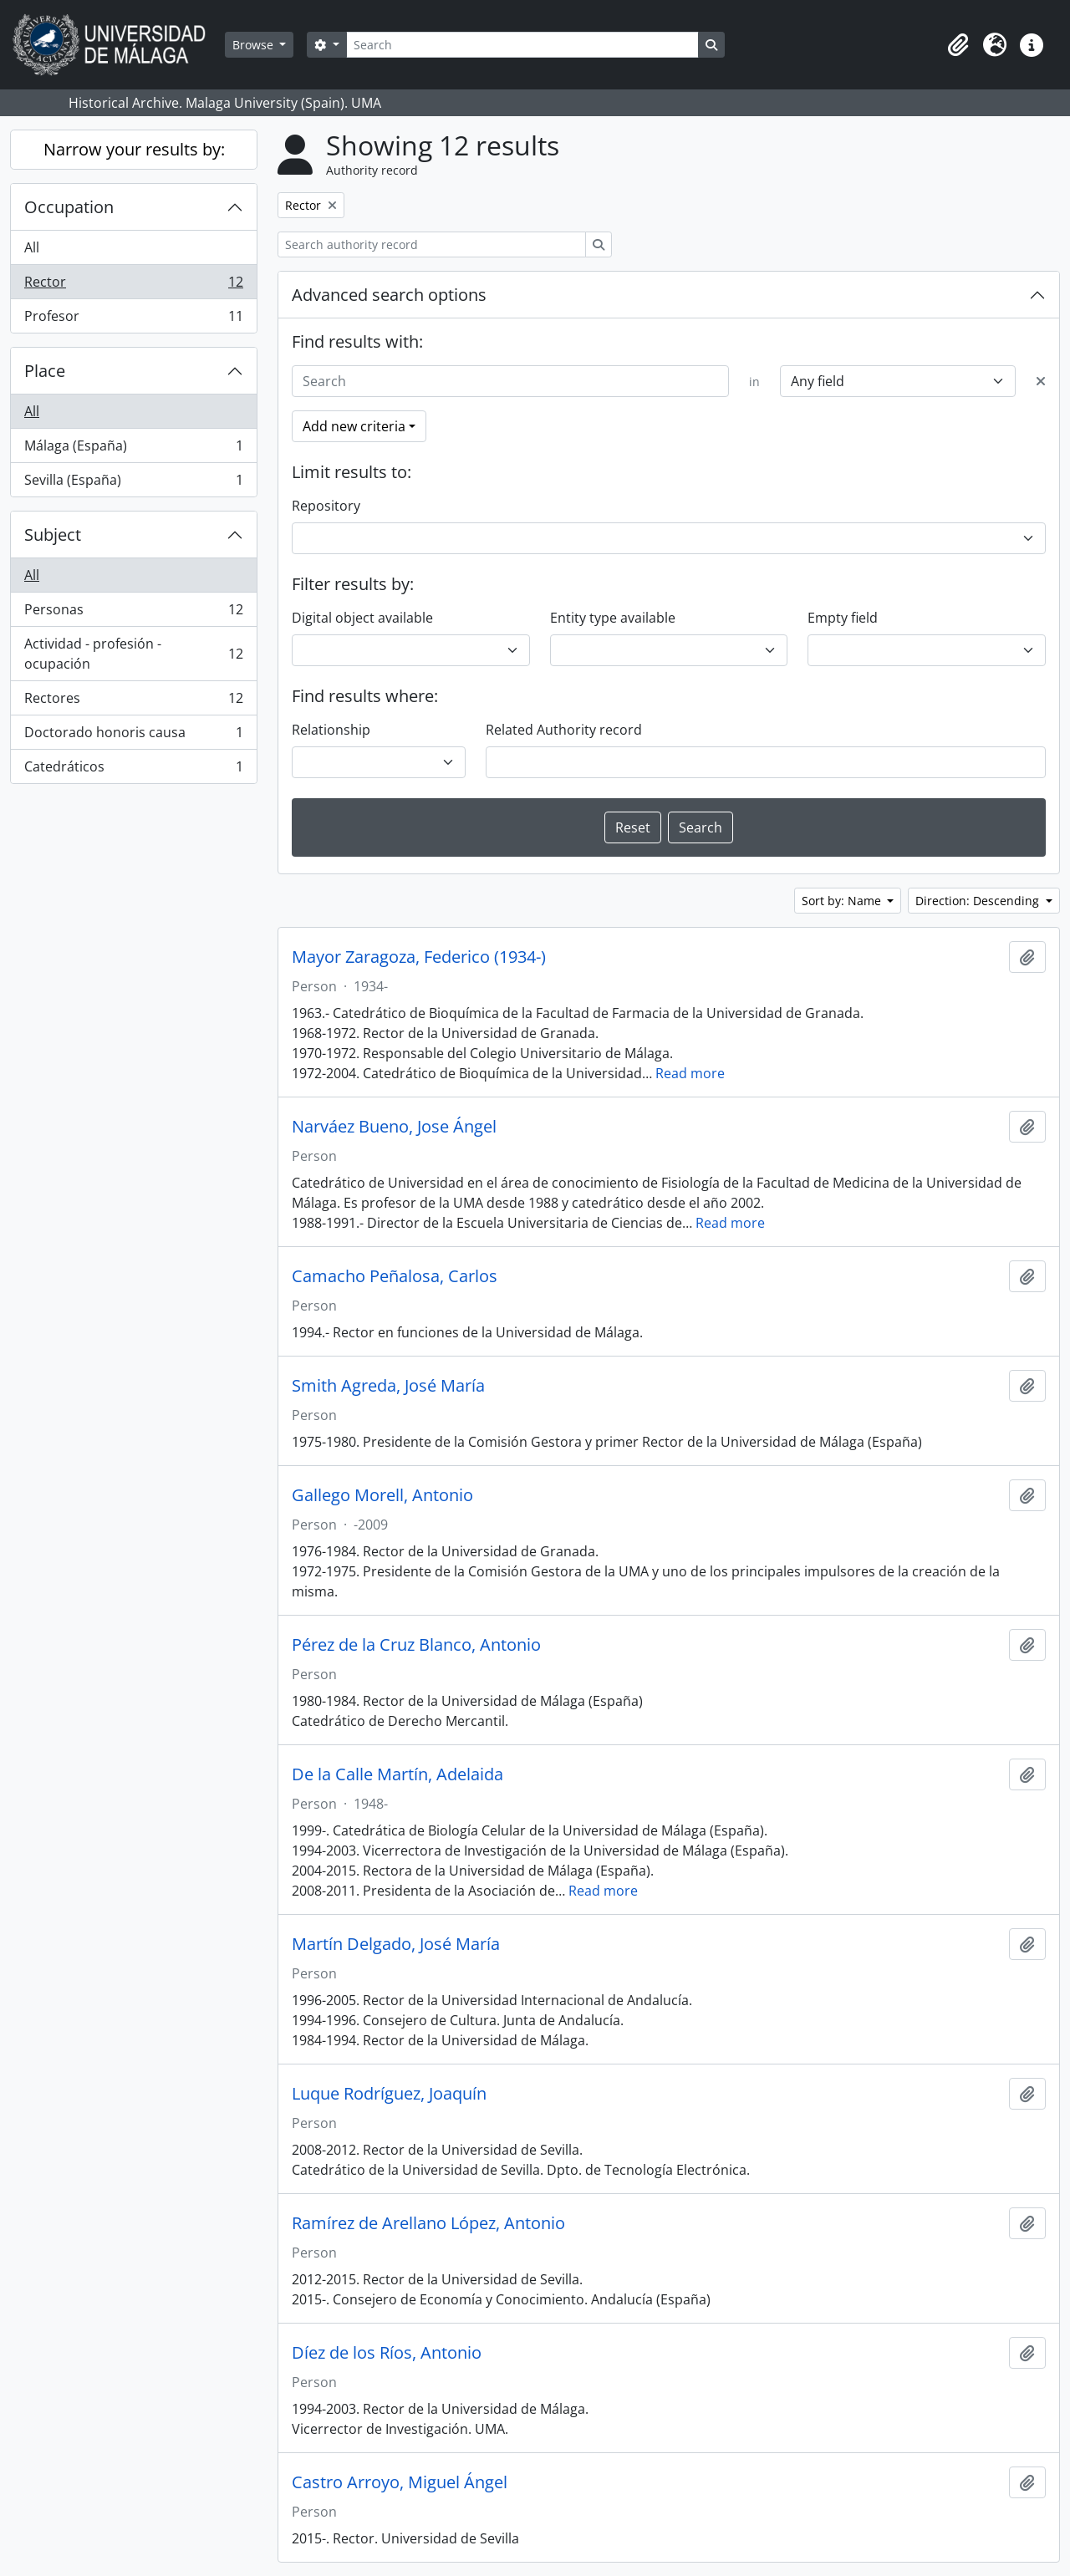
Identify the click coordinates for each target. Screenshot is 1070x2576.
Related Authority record (564, 729)
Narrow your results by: (134, 149)
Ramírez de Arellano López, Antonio (428, 2223)
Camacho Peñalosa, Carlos (394, 1276)
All (31, 247)
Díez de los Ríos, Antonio (387, 2353)
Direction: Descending (978, 901)
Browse (254, 45)
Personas (133, 613)
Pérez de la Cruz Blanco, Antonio (416, 1645)
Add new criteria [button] (354, 426)
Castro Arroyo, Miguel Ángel (399, 2482)
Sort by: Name (843, 901)
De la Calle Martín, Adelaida (397, 1774)
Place (44, 370)
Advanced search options (389, 294)
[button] (958, 45)
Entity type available (612, 617)
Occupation (69, 207)
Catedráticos (133, 769)
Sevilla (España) (133, 483)
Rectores (133, 701)
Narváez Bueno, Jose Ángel (394, 1127)
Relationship (331, 729)
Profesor (133, 319)
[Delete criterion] (1041, 381)
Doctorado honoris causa (133, 736)
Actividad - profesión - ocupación (133, 653)
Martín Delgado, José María (396, 1944)
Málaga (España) (133, 449)
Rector (133, 285)
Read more (690, 1073)
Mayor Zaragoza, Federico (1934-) (419, 957)
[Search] (522, 45)
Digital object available (362, 617)
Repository (326, 505)
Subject (52, 534)
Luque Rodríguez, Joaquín (389, 2094)
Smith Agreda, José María (388, 1386)
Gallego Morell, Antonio (382, 1495)
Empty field (843, 617)
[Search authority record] (432, 244)
